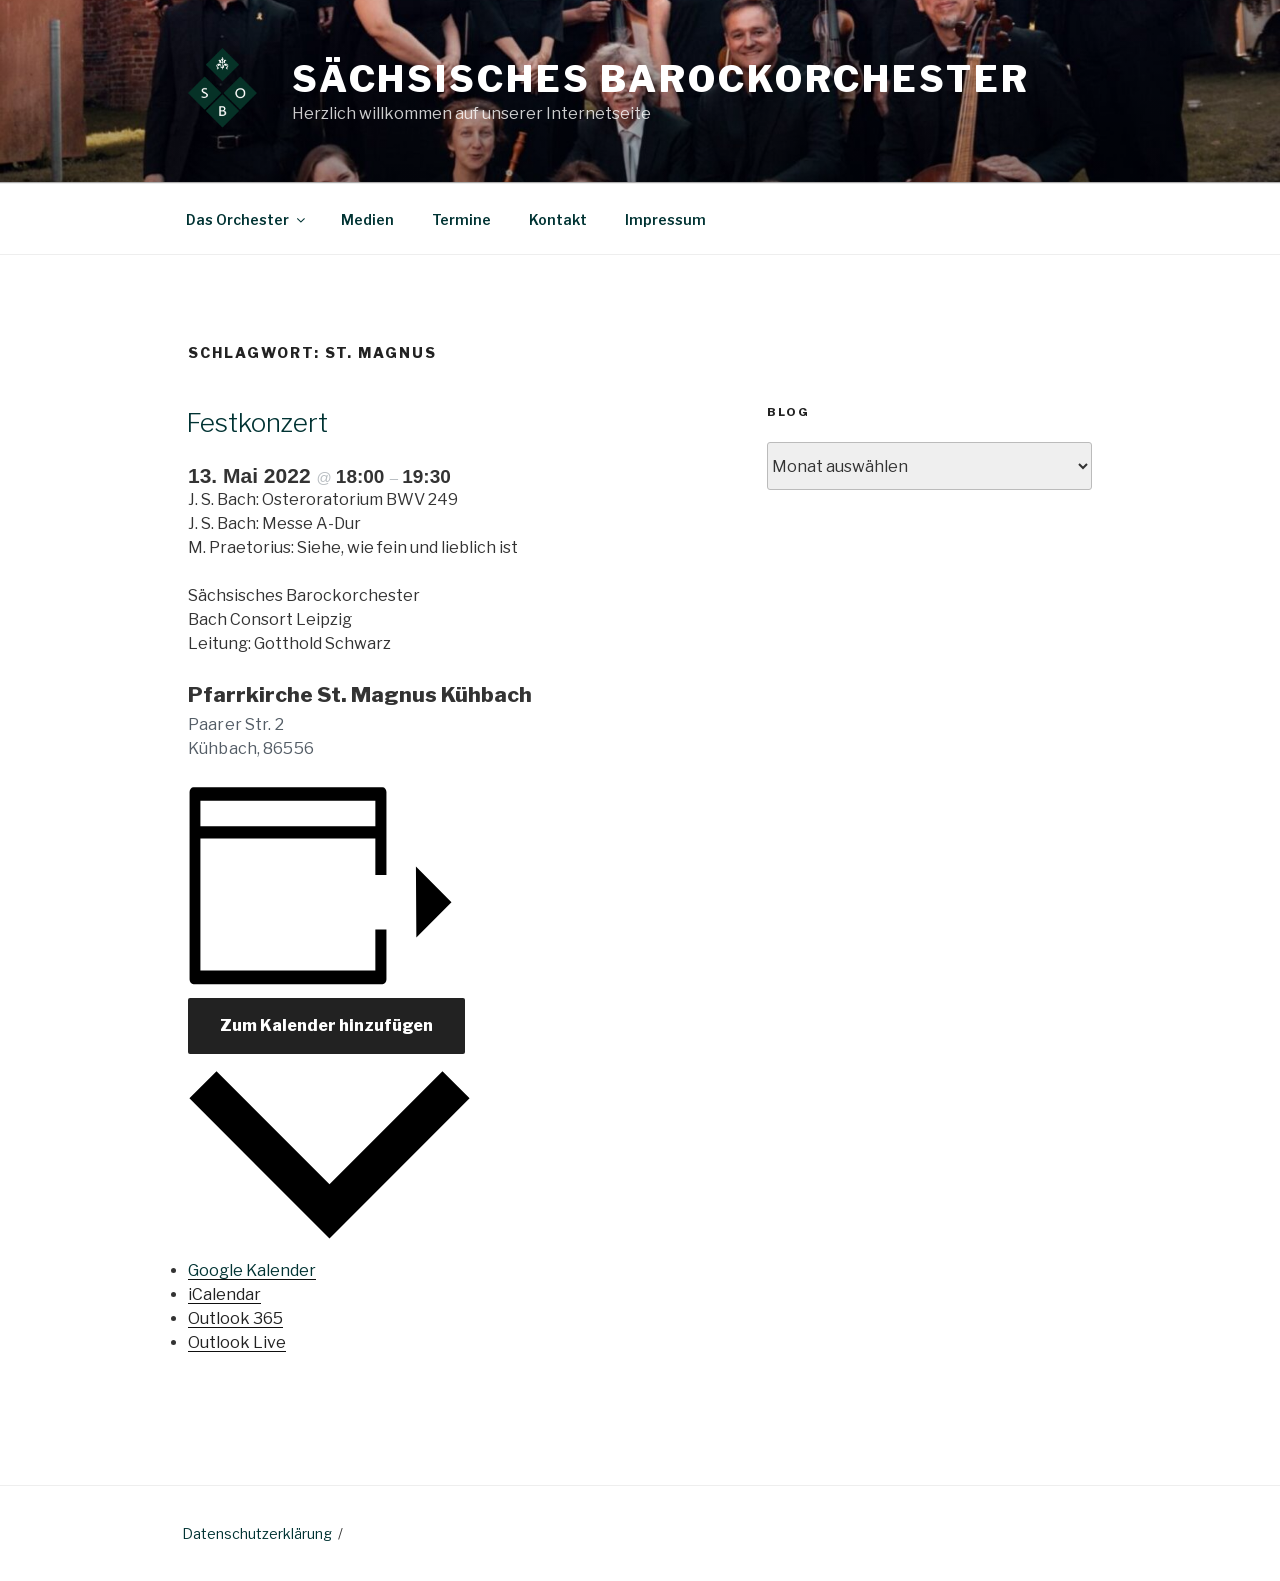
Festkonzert (257, 422)
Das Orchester (247, 219)
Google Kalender (252, 1270)
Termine (461, 219)
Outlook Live (237, 1342)
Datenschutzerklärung (257, 1533)
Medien (367, 219)
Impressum (665, 219)
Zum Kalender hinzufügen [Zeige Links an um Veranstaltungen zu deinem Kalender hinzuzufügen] (326, 1025)
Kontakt (558, 219)
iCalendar (224, 1294)
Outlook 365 (235, 1318)
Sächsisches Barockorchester (661, 79)
